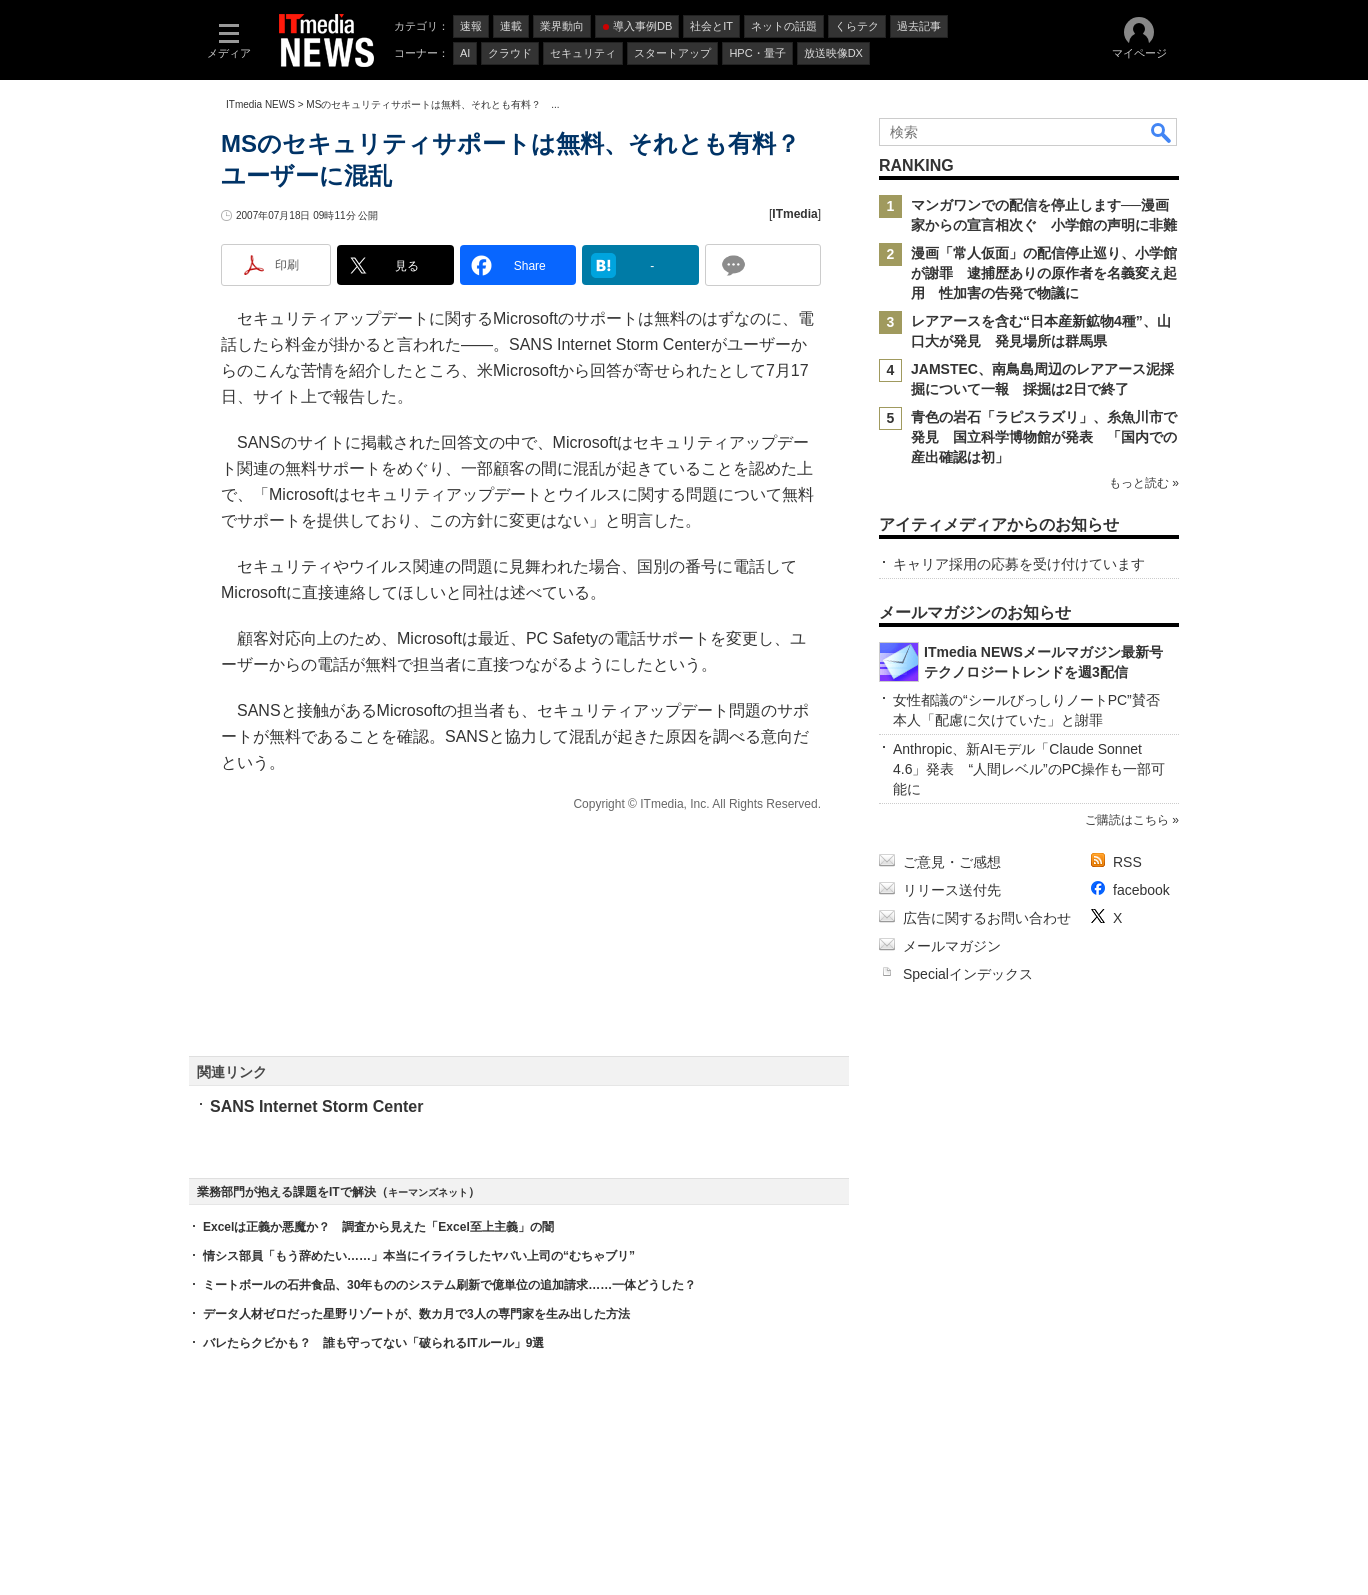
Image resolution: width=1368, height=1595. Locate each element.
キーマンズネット (428, 1192)
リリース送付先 (952, 890)
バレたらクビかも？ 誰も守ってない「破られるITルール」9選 (373, 1343)
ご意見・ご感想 (952, 862)
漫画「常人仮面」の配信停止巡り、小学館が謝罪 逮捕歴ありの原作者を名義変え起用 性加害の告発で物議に (1044, 273)
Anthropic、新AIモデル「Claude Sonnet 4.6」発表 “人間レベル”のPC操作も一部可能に (1029, 769)
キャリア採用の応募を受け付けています (1019, 564)
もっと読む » (1144, 483)
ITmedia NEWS (260, 104)
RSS (1127, 862)
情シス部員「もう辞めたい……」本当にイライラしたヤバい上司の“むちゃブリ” (419, 1256)
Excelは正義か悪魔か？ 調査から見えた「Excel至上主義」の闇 (378, 1227)
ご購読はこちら (1127, 820)
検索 (1162, 132)
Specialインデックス (968, 974)
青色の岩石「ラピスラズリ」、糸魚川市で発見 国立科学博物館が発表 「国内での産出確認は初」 (1044, 437)
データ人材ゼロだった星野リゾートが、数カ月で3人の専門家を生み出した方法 (416, 1314)
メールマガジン (952, 946)
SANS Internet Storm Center (316, 1106)
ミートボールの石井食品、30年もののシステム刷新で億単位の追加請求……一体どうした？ (449, 1285)
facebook (1141, 890)
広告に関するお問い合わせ (987, 918)
